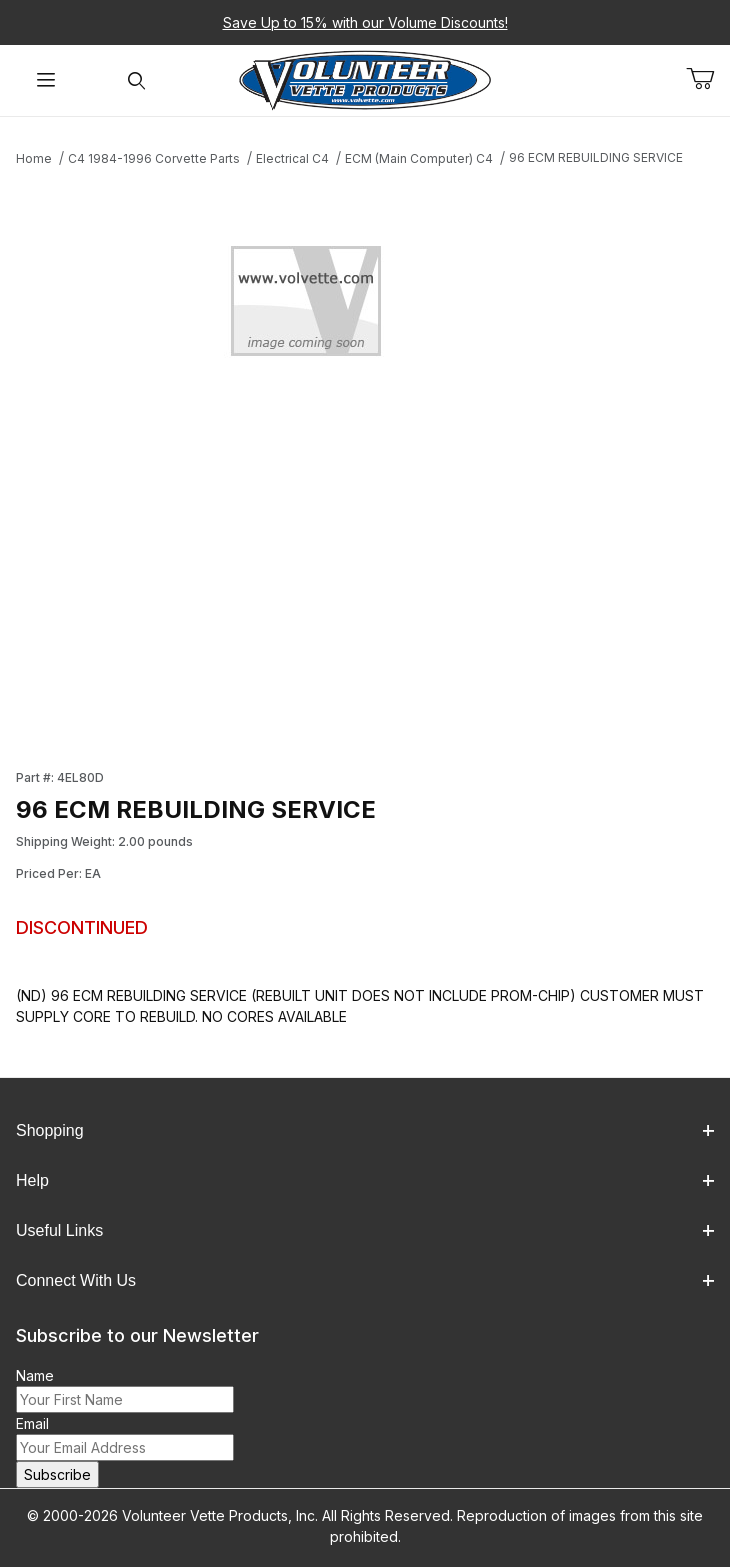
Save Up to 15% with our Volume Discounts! (365, 22)
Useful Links (365, 1230)
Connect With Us (365, 1280)
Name (35, 1375)
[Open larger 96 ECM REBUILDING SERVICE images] (365, 307)
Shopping (365, 1130)
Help (365, 1180)
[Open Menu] (45, 80)
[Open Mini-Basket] (708, 79)
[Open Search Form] (136, 80)
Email (32, 1423)
